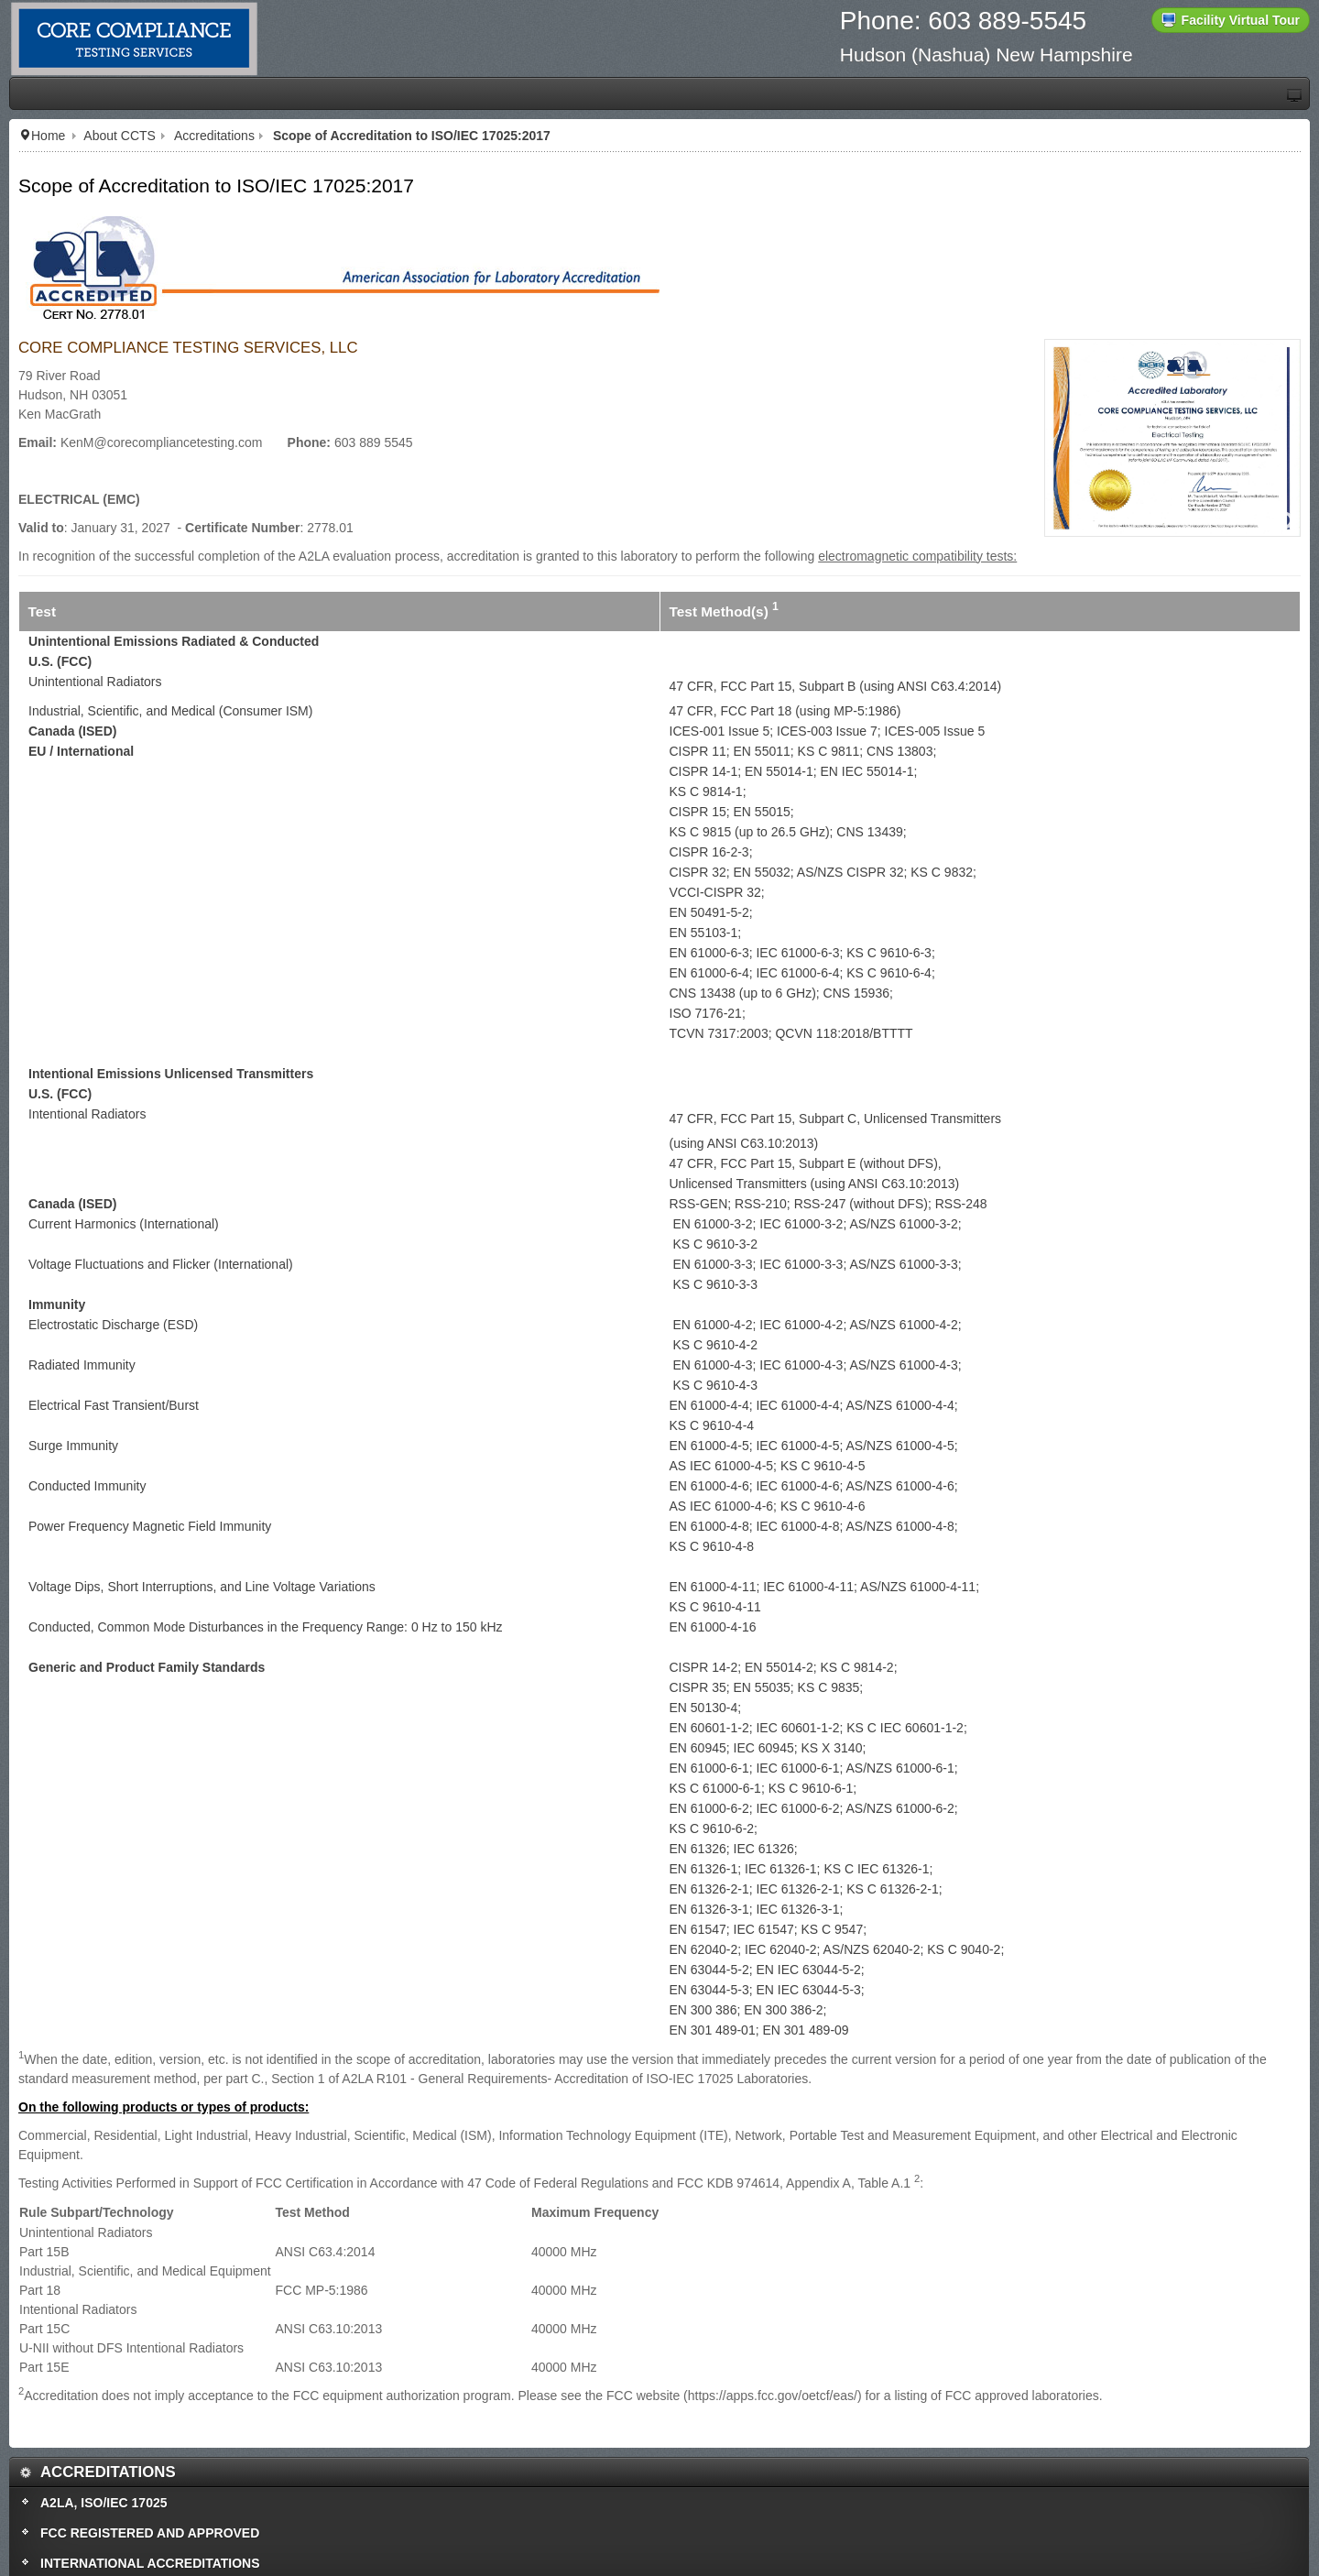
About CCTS (119, 135)
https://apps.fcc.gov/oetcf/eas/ (772, 2395)
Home (48, 135)
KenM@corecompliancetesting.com (161, 442)
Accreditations (214, 135)
